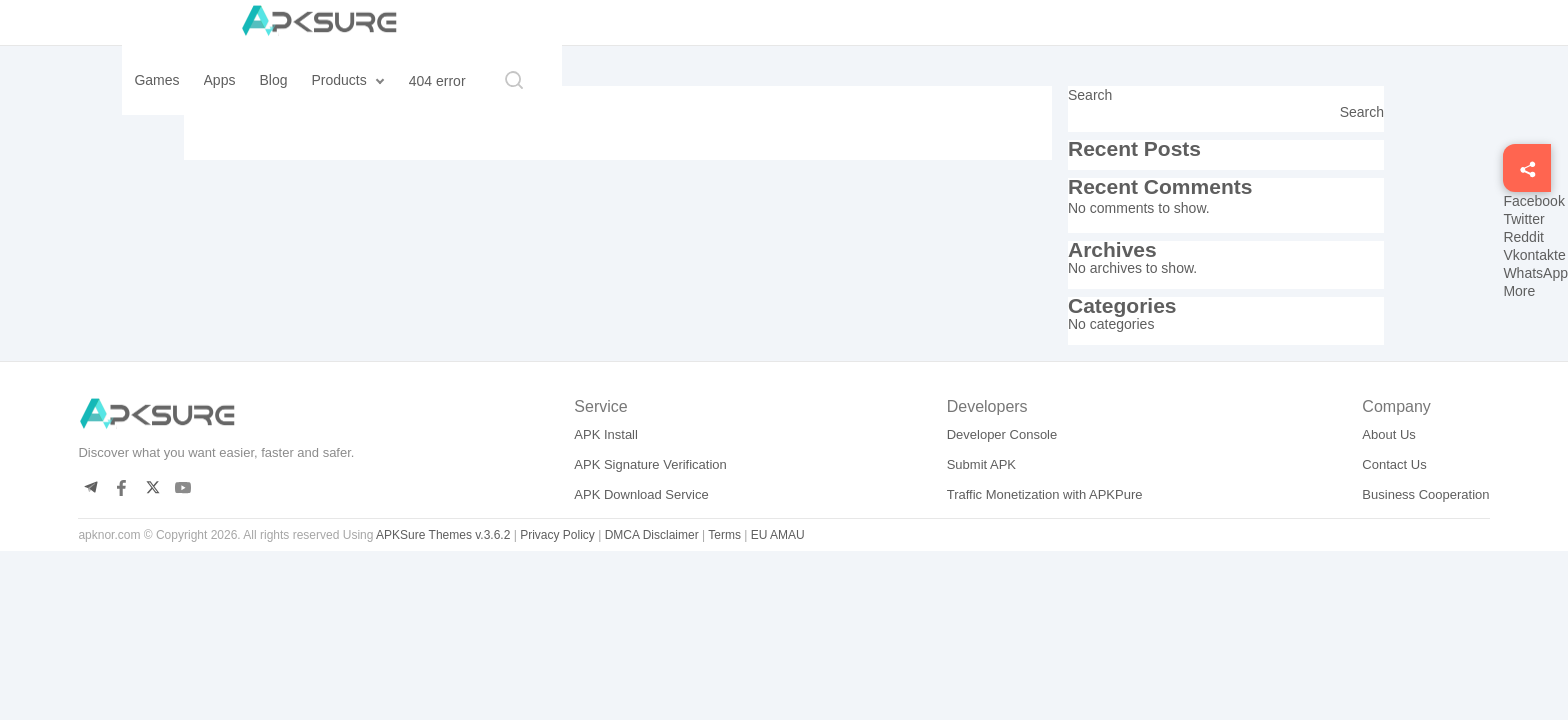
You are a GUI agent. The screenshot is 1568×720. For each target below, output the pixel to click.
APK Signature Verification (650, 464)
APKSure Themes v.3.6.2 (443, 535)
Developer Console (1002, 434)
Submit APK (981, 464)
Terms (724, 535)
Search (1090, 95)
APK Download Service (641, 494)
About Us (1388, 434)
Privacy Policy (557, 535)
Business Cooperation (1425, 494)
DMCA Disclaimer (652, 535)
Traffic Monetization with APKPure (1045, 494)
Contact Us (1394, 464)
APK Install (606, 434)
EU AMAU (778, 535)
